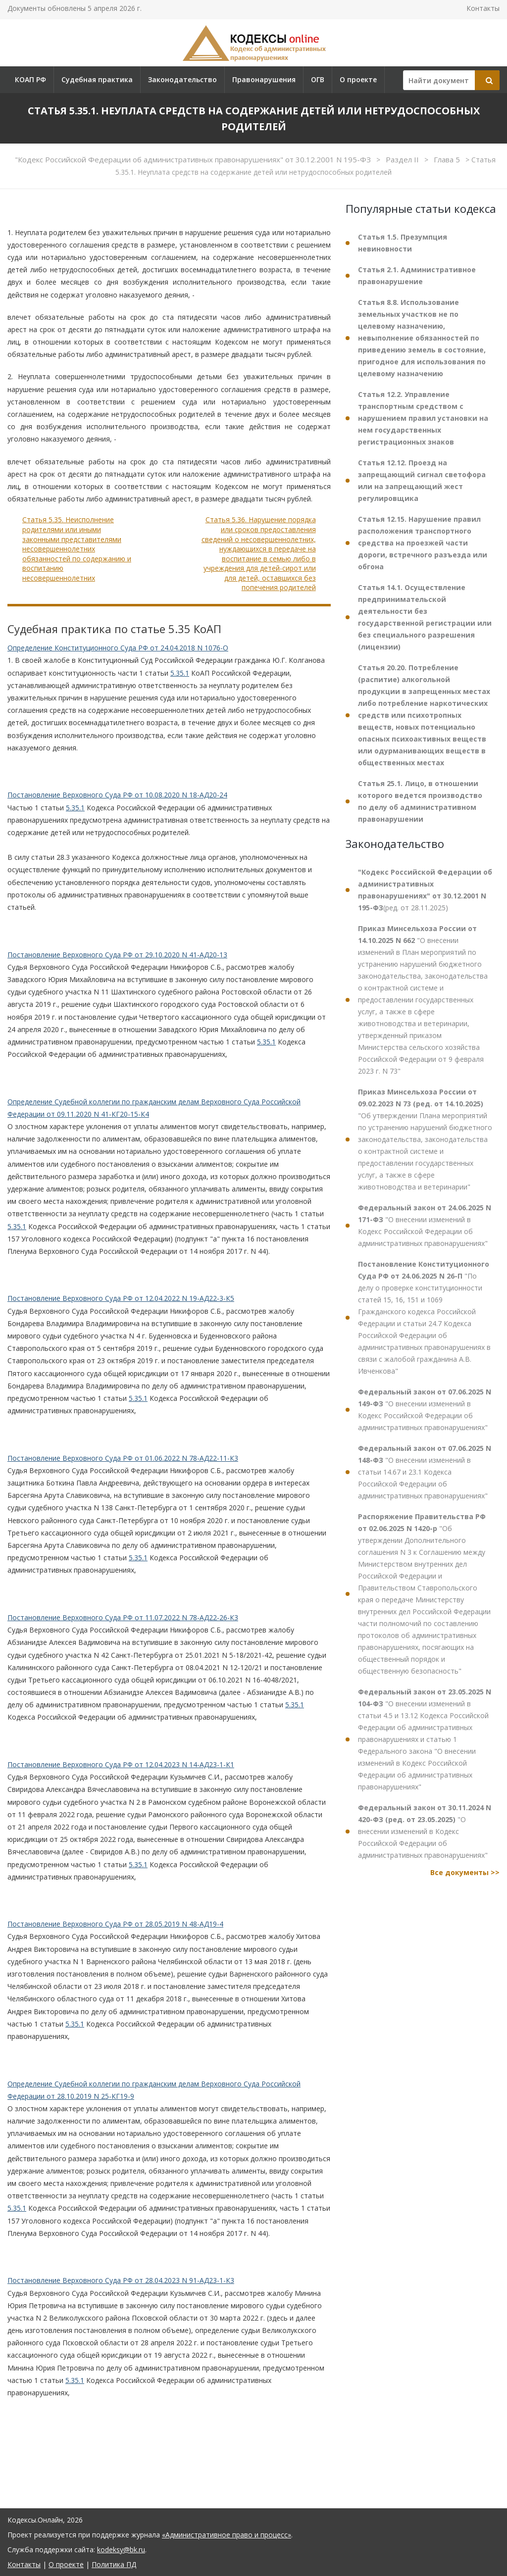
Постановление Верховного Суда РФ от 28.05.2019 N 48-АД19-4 (115, 1924)
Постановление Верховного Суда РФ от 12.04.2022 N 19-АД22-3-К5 (120, 1298)
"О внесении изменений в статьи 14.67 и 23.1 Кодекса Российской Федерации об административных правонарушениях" (424, 1471)
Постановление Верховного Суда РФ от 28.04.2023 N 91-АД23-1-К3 (120, 2280)
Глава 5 (448, 159)
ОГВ (317, 79)
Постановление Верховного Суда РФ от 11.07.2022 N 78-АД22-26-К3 (122, 1617)
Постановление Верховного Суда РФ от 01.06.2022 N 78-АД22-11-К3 (122, 1458)
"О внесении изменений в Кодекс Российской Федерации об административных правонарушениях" (424, 1225)
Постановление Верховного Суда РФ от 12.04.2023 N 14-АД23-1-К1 (120, 1764)
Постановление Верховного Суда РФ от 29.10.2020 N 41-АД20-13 (117, 954)
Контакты (483, 8)
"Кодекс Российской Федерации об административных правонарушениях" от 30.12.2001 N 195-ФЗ (194, 159)
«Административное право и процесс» (226, 2534)
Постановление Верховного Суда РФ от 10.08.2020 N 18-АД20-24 (117, 794)
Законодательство (182, 79)
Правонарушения (264, 79)
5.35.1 (179, 673)
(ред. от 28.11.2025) (425, 889)
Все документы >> (465, 1872)
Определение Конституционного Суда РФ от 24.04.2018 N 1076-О (117, 647)
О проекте (358, 79)
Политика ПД (114, 2564)
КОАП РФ (30, 79)
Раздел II (403, 159)
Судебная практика (97, 79)
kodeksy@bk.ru (121, 2549)
